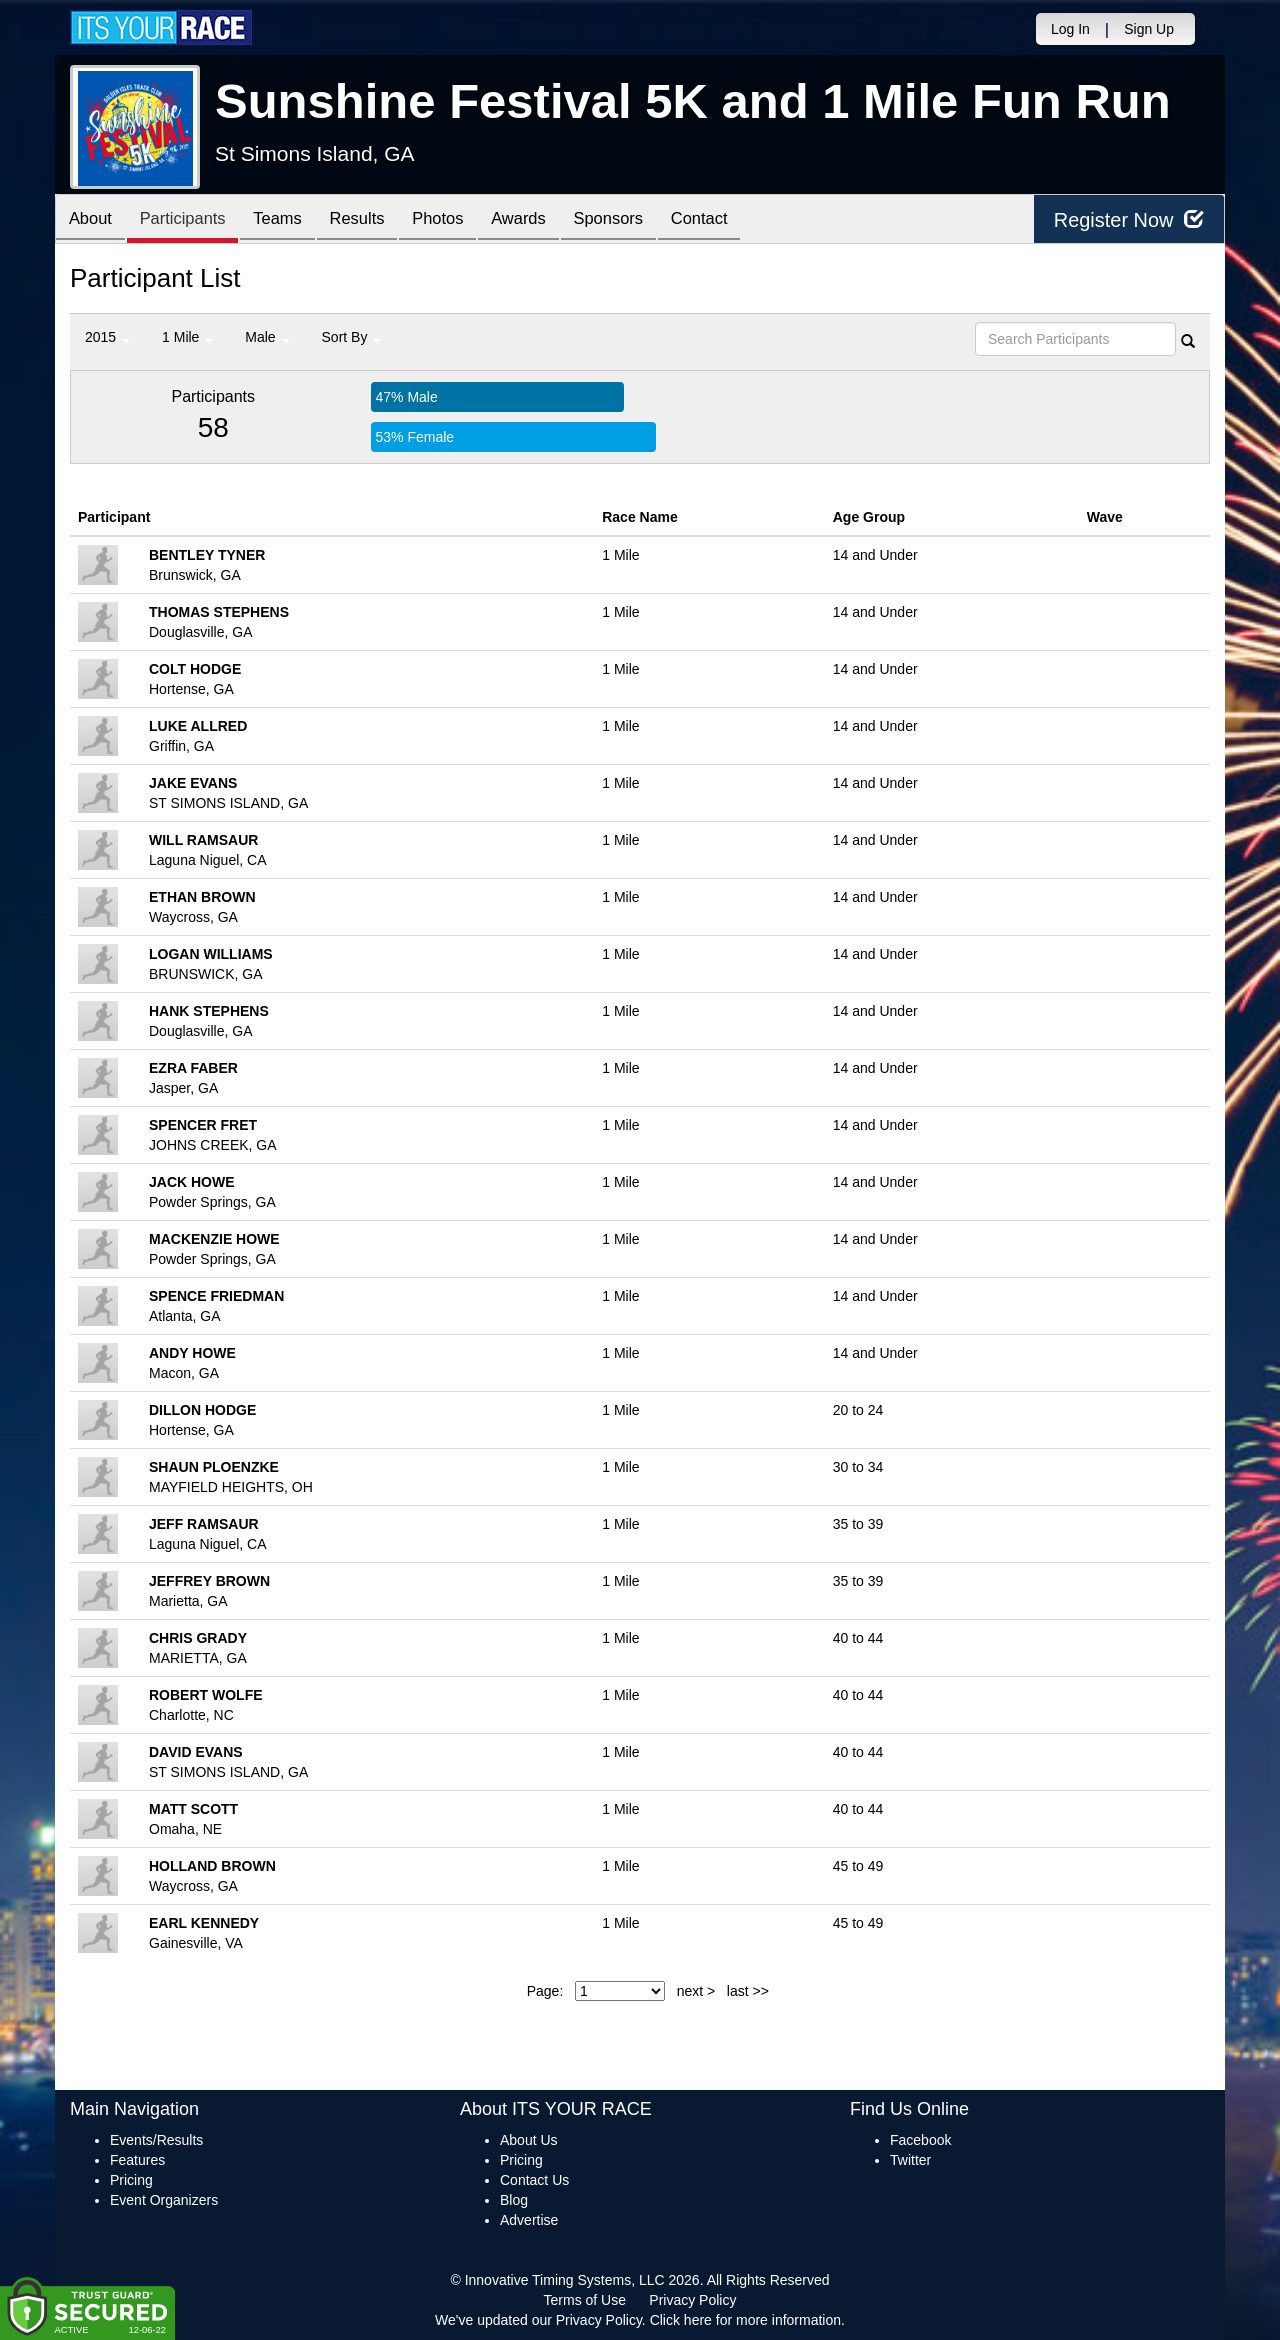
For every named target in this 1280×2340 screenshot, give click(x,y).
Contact (740, 220)
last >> (748, 1991)
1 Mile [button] (187, 337)
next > (696, 1991)
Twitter (910, 2160)
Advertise (529, 2220)
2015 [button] (107, 337)
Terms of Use (585, 2300)
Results (376, 220)
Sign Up (1149, 29)
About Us (529, 2140)
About (93, 220)
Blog (514, 2200)
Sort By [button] (352, 337)
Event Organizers (164, 2200)
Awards (548, 220)
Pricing (131, 2180)
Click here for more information (745, 2320)
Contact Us (534, 2180)
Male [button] (267, 337)
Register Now (1128, 219)
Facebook (920, 2140)
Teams (291, 220)
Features (137, 2160)
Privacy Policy (692, 2300)
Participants (191, 220)
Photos (462, 220)
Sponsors (643, 220)
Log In (1070, 29)
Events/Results (156, 2140)
